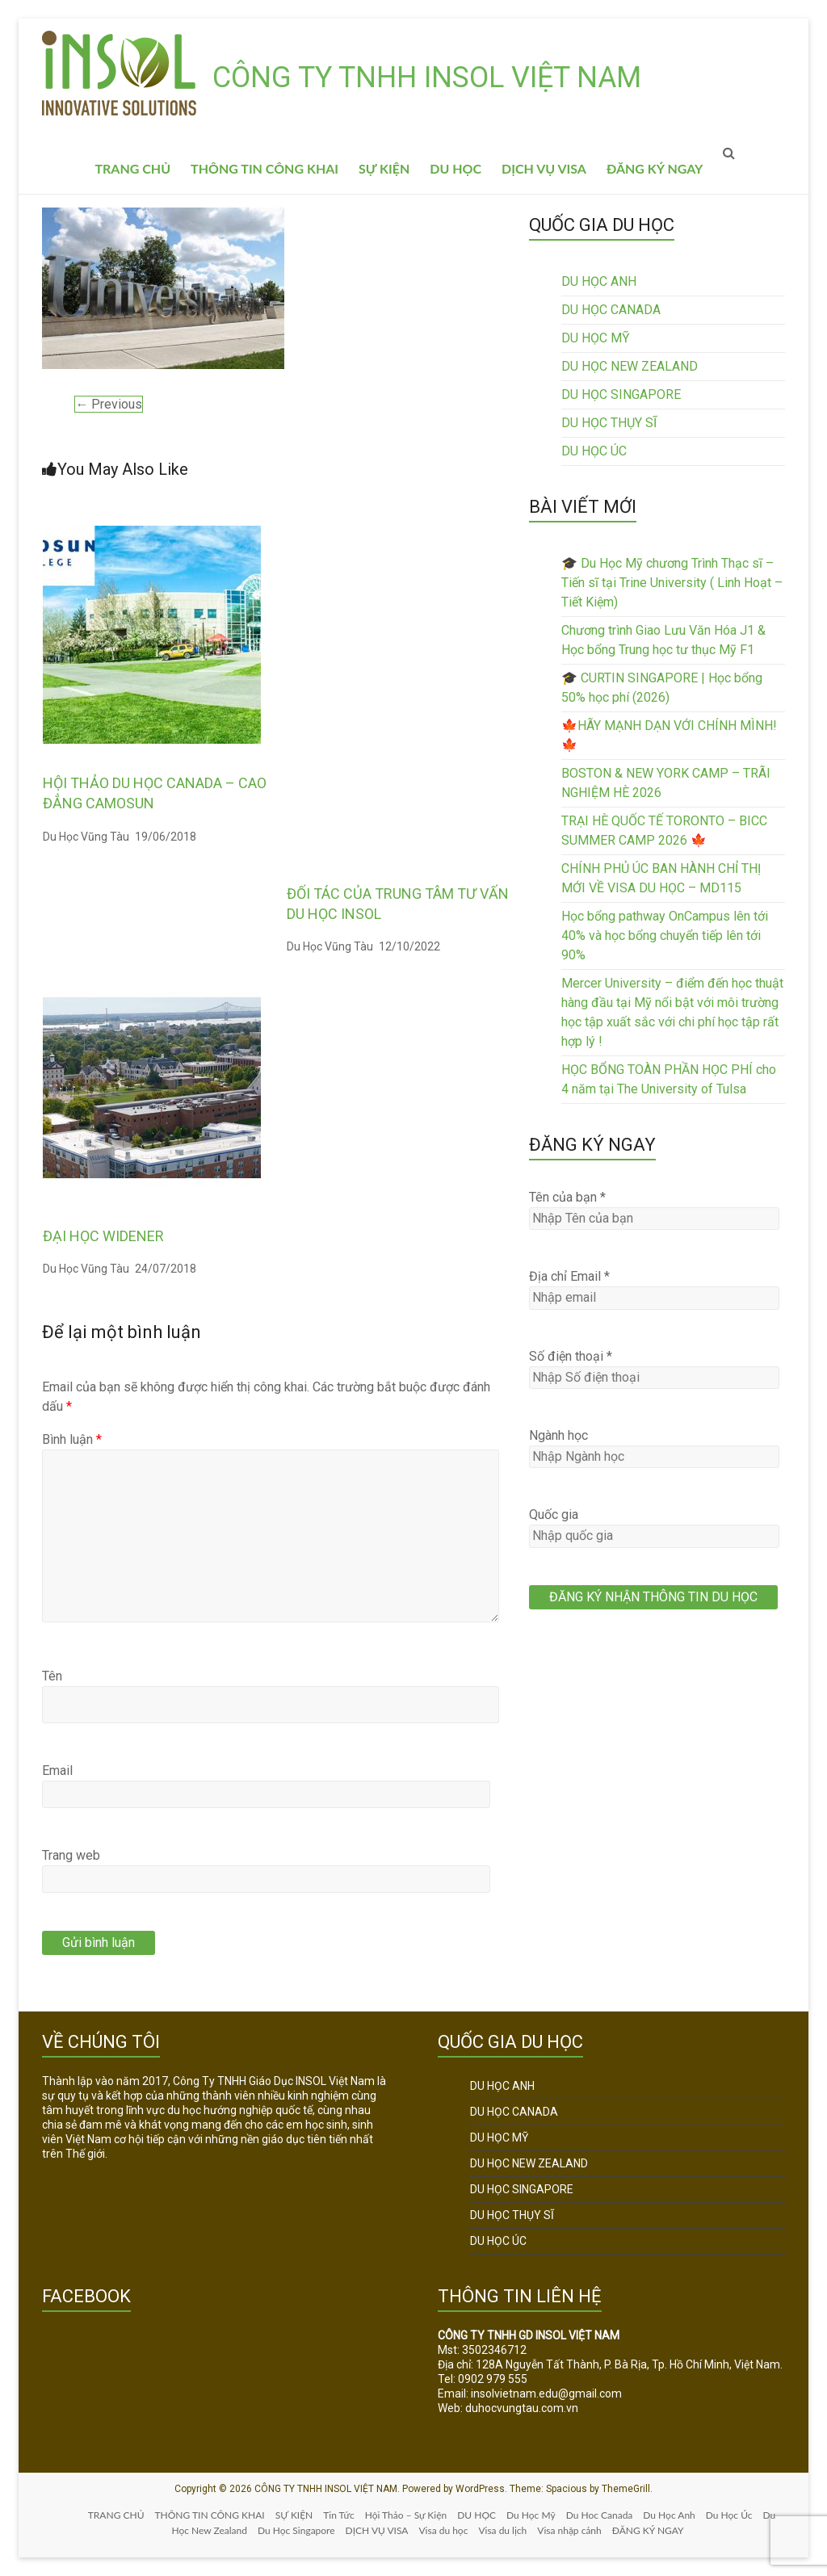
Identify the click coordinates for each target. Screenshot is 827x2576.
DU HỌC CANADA (611, 309)
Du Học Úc (729, 2515)
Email (57, 1770)
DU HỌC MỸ (595, 338)
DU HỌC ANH (598, 281)
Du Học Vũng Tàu (86, 836)
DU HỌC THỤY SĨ (609, 422)
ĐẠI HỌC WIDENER (103, 1235)
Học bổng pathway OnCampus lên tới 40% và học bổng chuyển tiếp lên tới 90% (664, 935)
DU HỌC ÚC (594, 451)
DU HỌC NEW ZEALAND (629, 366)
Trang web (71, 1855)
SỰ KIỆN (384, 168)
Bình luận (72, 1439)
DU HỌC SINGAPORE (621, 394)
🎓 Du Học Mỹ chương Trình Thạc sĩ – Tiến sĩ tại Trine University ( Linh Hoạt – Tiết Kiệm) (672, 583)
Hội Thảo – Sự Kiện (406, 2515)
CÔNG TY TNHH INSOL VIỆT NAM (426, 77)
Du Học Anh (669, 2515)
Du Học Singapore (296, 2530)
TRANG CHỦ (132, 168)
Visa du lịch (502, 2530)
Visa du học (443, 2530)
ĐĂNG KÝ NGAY (655, 168)
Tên (52, 1676)
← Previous (108, 404)
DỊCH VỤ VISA (544, 168)
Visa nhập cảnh (569, 2530)
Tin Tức (338, 2515)
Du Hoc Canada (599, 2515)
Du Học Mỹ (531, 2515)
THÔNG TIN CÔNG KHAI (264, 168)
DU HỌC (455, 168)
